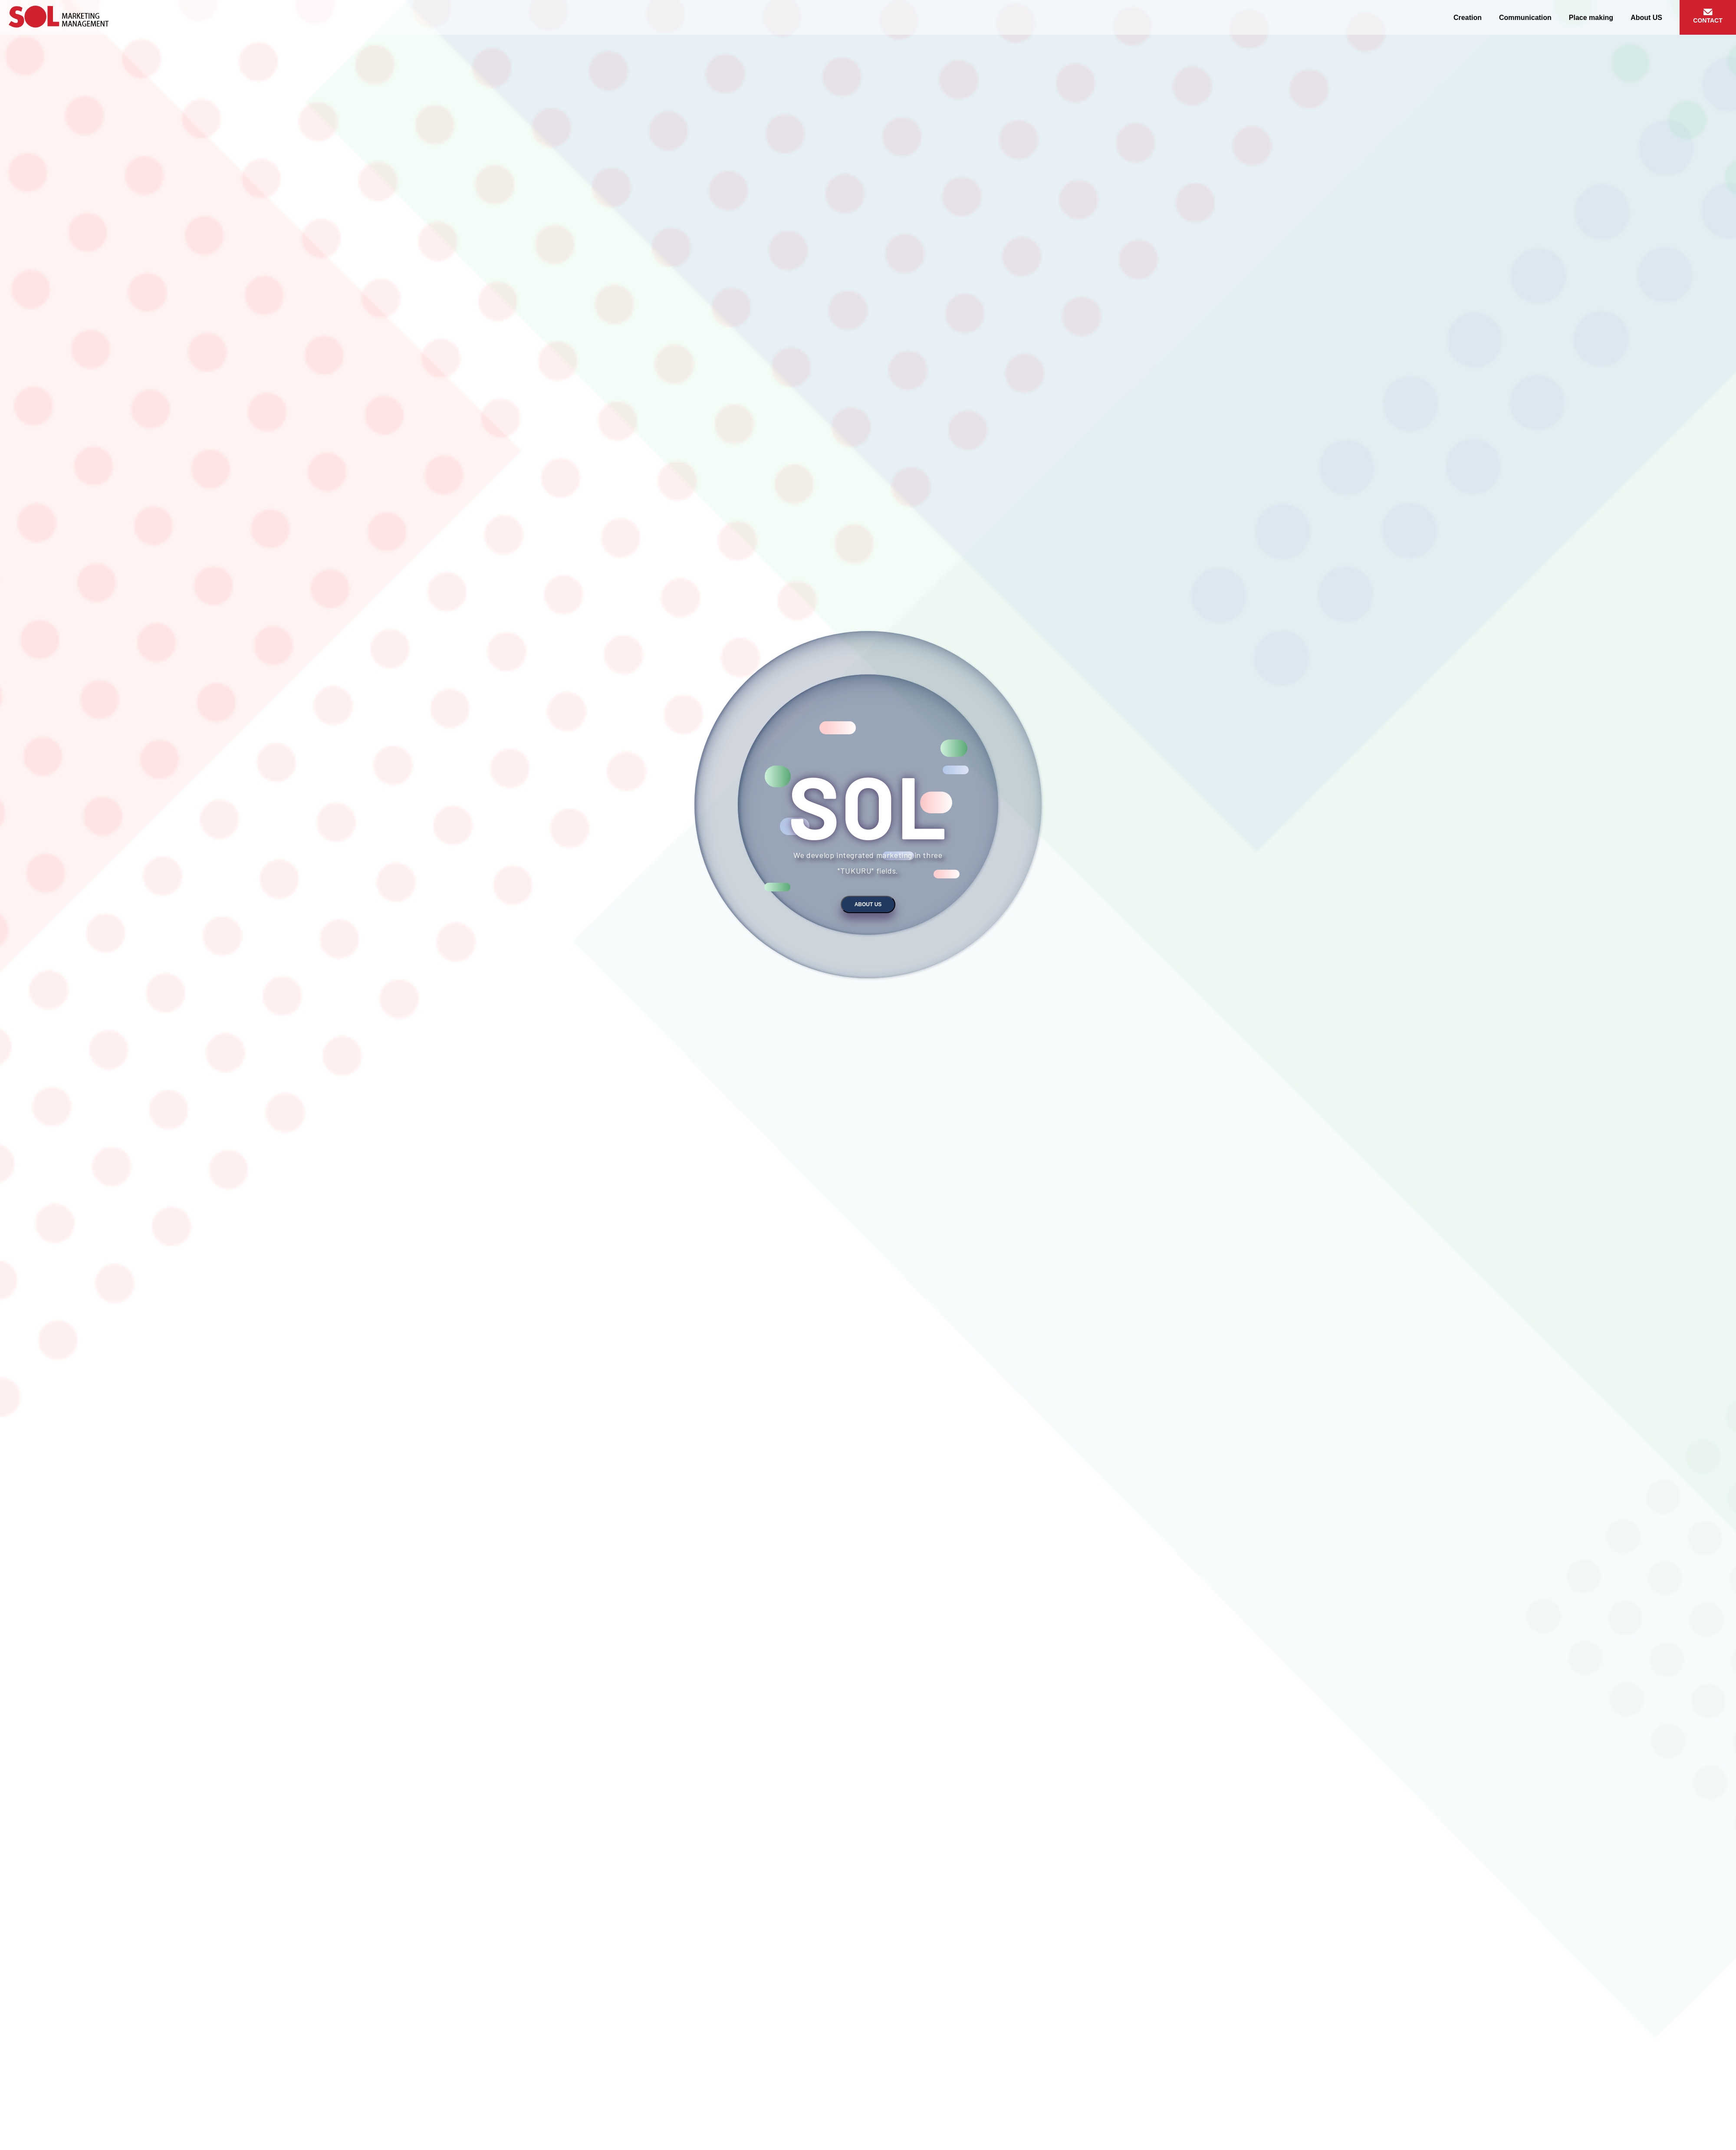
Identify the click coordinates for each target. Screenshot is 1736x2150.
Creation (1467, 17)
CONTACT (1707, 20)
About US (1646, 17)
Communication (1525, 17)
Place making (1591, 17)
